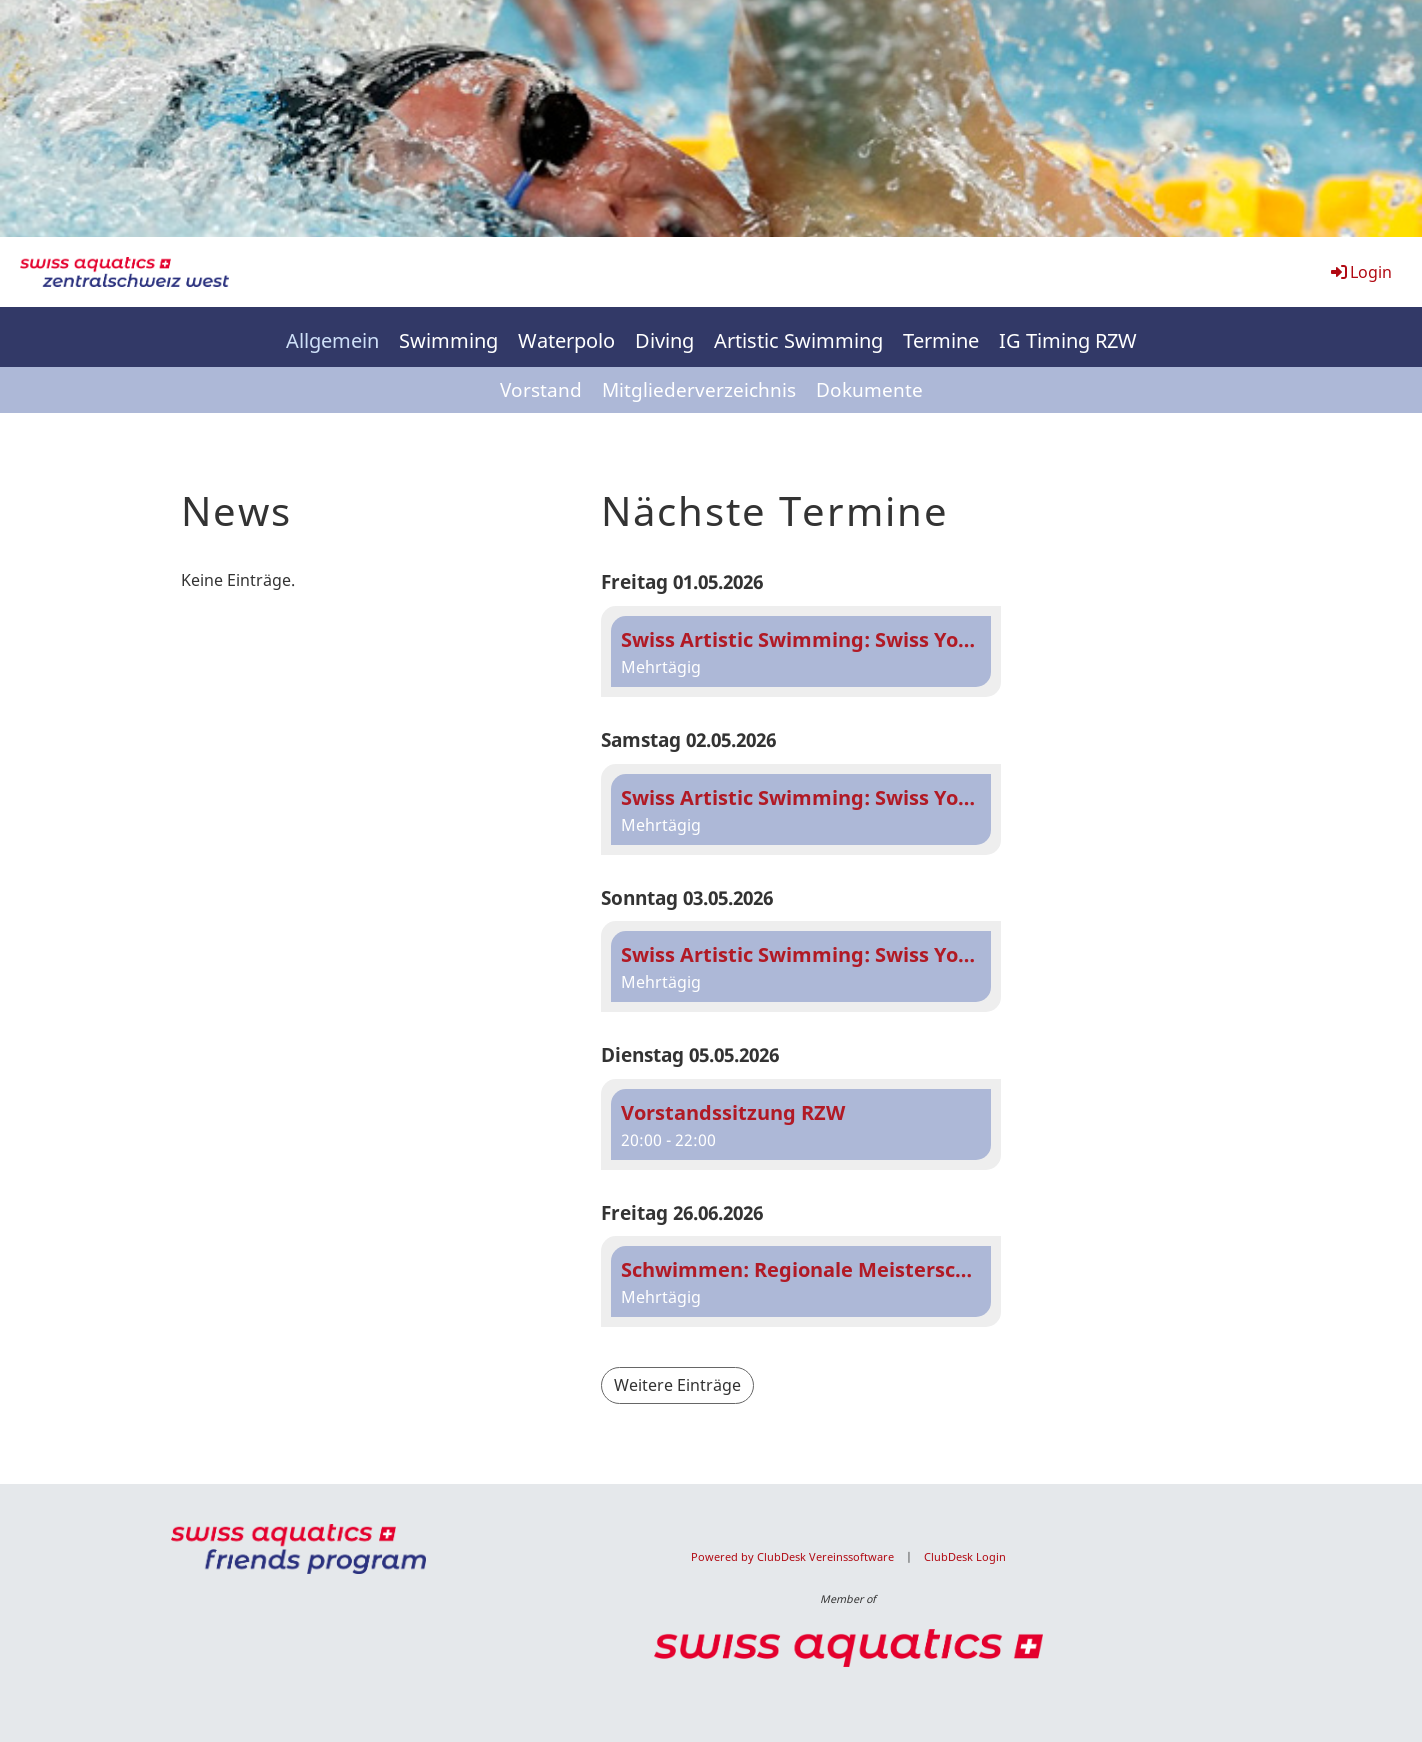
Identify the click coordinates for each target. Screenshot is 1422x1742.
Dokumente (869, 390)
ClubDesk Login (965, 1557)
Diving (664, 340)
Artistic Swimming (798, 340)
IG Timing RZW (1068, 340)
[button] (801, 651)
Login (1360, 272)
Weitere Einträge (677, 1385)
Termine (941, 340)
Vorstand (541, 390)
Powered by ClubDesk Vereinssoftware (792, 1557)
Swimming (448, 340)
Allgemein (332, 340)
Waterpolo (566, 340)
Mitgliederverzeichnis (699, 390)
